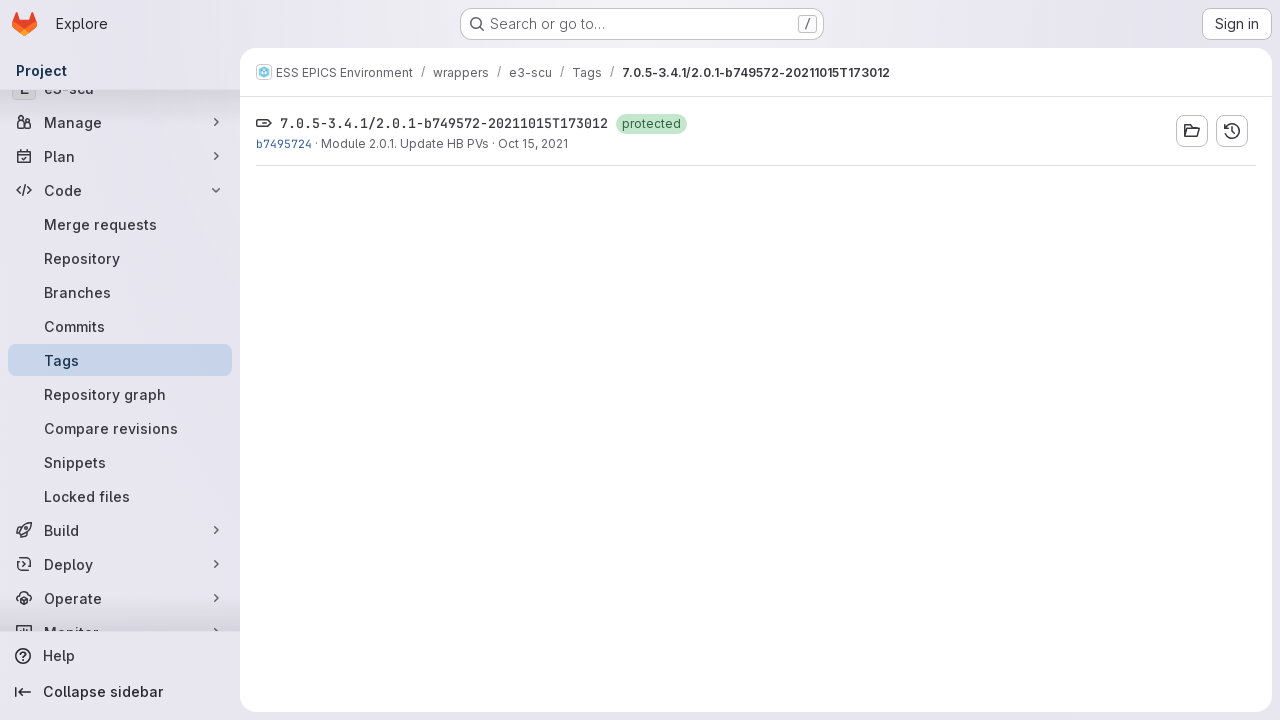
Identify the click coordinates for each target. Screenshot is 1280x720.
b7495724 (284, 143)
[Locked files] (120, 496)
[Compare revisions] (120, 428)
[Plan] (120, 156)
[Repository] (120, 258)
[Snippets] (120, 462)
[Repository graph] (120, 394)
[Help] (120, 656)
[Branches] (120, 292)
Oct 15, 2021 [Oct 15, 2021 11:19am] (533, 143)
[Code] (120, 190)
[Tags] (120, 360)
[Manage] (120, 122)
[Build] (120, 530)
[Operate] (120, 598)
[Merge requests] (120, 224)
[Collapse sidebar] (120, 692)
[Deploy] (120, 564)
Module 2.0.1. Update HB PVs (405, 143)
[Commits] (120, 326)
